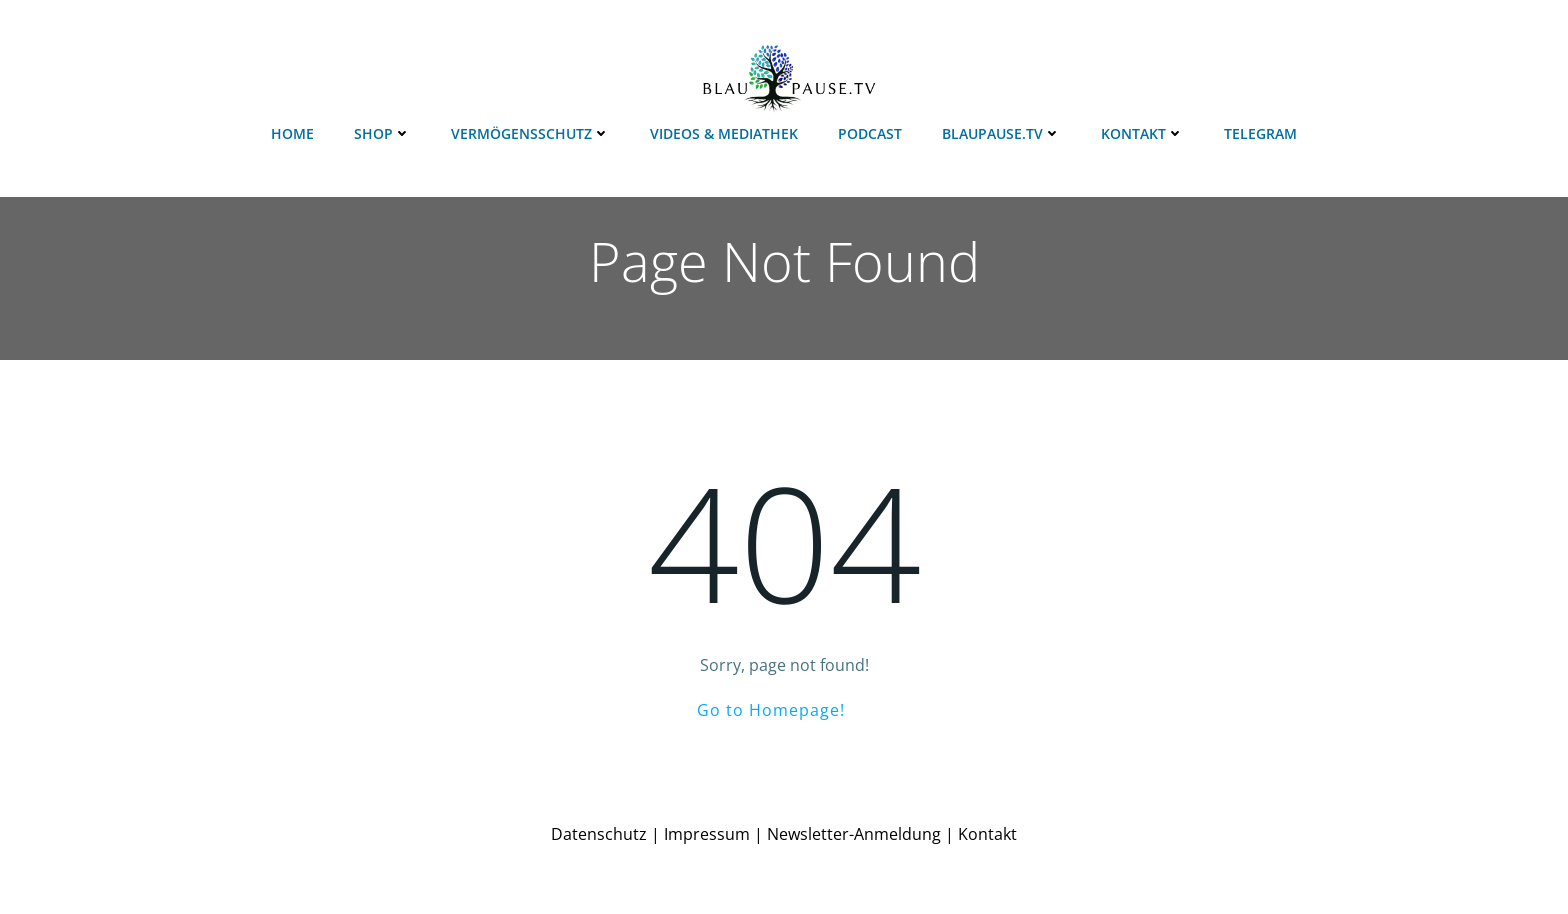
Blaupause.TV (1001, 133)
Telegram (1260, 133)
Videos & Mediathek (724, 133)
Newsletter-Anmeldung (854, 834)
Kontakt (1142, 133)
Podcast (870, 133)
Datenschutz (599, 834)
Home (292, 133)
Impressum (707, 834)
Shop (382, 133)
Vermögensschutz (530, 133)
